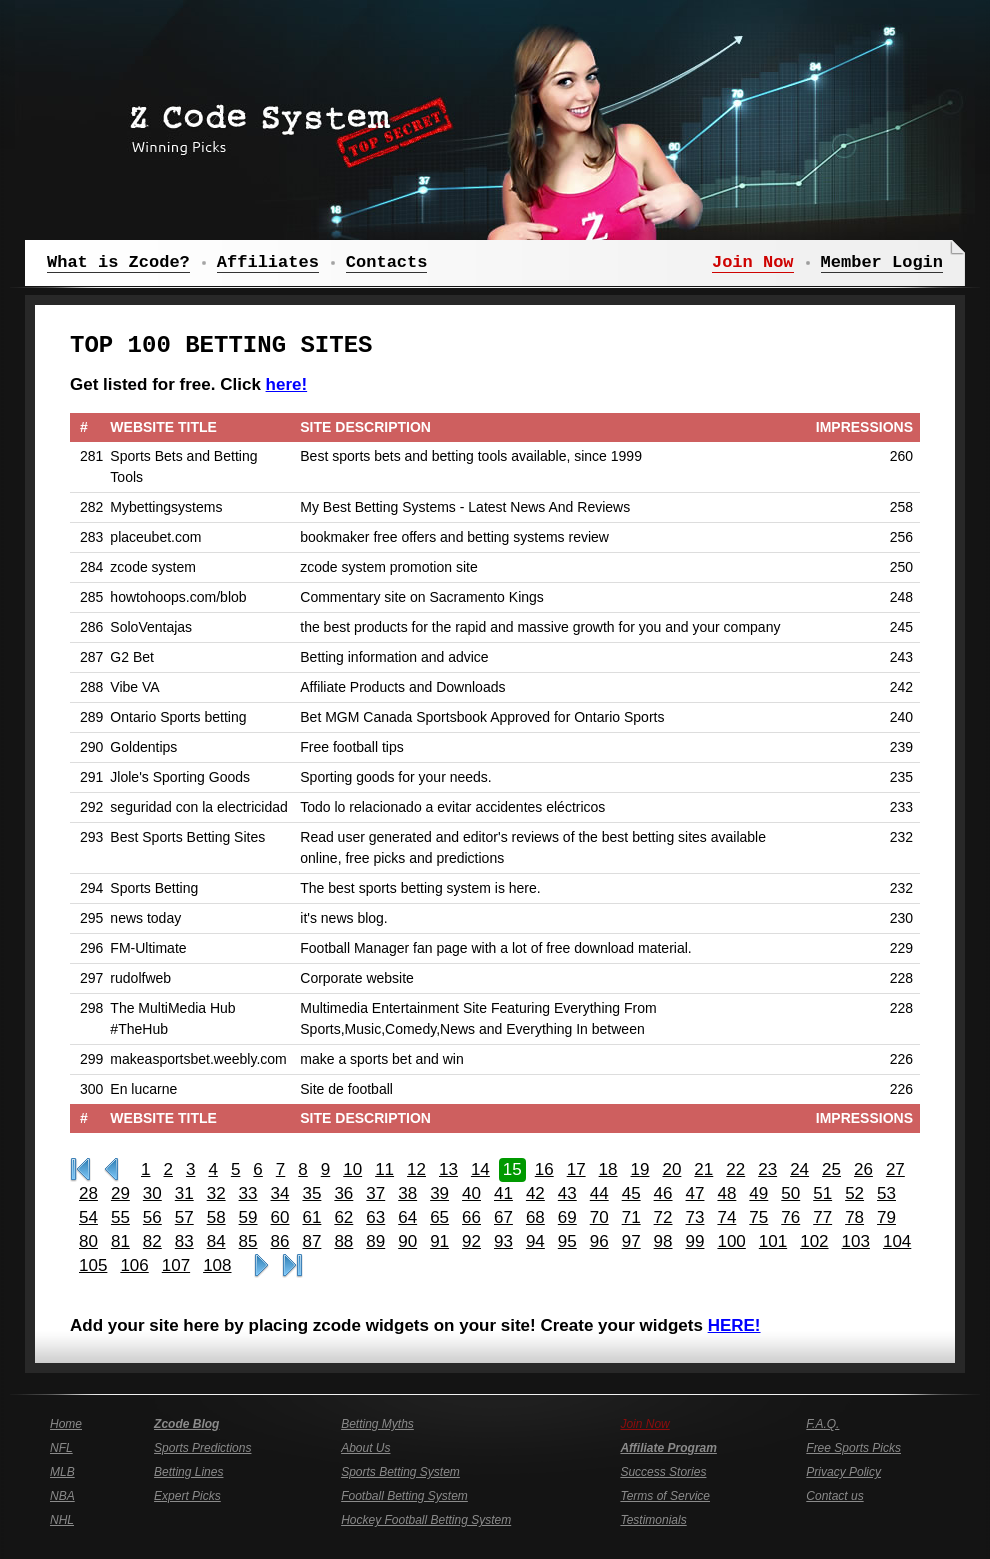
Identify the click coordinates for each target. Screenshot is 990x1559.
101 (773, 1241)
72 (663, 1217)
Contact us (834, 1496)
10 (352, 1169)
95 (567, 1241)
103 (856, 1241)
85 (248, 1241)
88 (343, 1241)
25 (831, 1169)
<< (111, 1170)
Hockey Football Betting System (426, 1520)
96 (599, 1241)
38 (407, 1193)
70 (599, 1217)
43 (567, 1193)
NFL (61, 1448)
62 (343, 1217)
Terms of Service (665, 1496)
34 (280, 1193)
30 (152, 1193)
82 (152, 1241)
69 (567, 1217)
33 (248, 1193)
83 (184, 1241)
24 (799, 1169)
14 (480, 1169)
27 (895, 1169)
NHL (62, 1520)
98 (663, 1241)
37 (375, 1193)
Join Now (644, 1424)
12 (416, 1169)
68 (535, 1217)
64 (407, 1217)
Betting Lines (188, 1472)
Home (66, 1424)
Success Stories (663, 1472)
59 (248, 1217)
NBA (62, 1496)
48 (726, 1193)
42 (535, 1193)
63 (375, 1217)
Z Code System (285, 125)
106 (134, 1265)
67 (503, 1217)
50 (790, 1193)
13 (448, 1169)
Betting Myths (377, 1424)
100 (731, 1241)
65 (439, 1217)
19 (640, 1169)
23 (767, 1169)
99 (695, 1241)
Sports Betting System (400, 1472)
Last (292, 1266)
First (80, 1170)
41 (503, 1193)
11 (384, 1169)
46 (663, 1193)
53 (886, 1193)
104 (897, 1241)
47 (695, 1193)
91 (439, 1241)
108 (217, 1265)
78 (854, 1217)
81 (120, 1241)
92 (471, 1241)
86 (280, 1241)
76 (790, 1217)
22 (735, 1169)
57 (184, 1217)
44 (599, 1193)
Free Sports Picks (853, 1448)
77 (822, 1217)
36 (343, 1193)
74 (726, 1217)
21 (703, 1169)
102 (814, 1241)
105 (93, 1265)
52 (854, 1193)
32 (216, 1193)
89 (375, 1241)
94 (535, 1241)
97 (631, 1241)
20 (671, 1169)
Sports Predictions (202, 1448)
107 (176, 1265)
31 (184, 1193)
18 (608, 1169)
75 (758, 1217)
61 (311, 1217)
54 (88, 1217)
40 (471, 1193)
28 (88, 1193)
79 (886, 1217)
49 (758, 1193)
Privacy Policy (843, 1472)
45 (631, 1193)
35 (311, 1193)
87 (311, 1241)
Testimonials (653, 1520)
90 (407, 1241)
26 (863, 1169)
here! (287, 384)
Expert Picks (187, 1496)
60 (280, 1217)
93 (503, 1241)
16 (544, 1169)
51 (822, 1193)
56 (152, 1217)
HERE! (734, 1325)
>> (261, 1266)
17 (576, 1169)
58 (216, 1217)
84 (216, 1241)
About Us (365, 1448)
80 (88, 1241)
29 (120, 1193)
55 (120, 1217)
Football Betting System (404, 1496)
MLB (62, 1472)
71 (631, 1217)
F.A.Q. (822, 1424)
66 (471, 1217)
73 (695, 1217)
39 (439, 1193)
